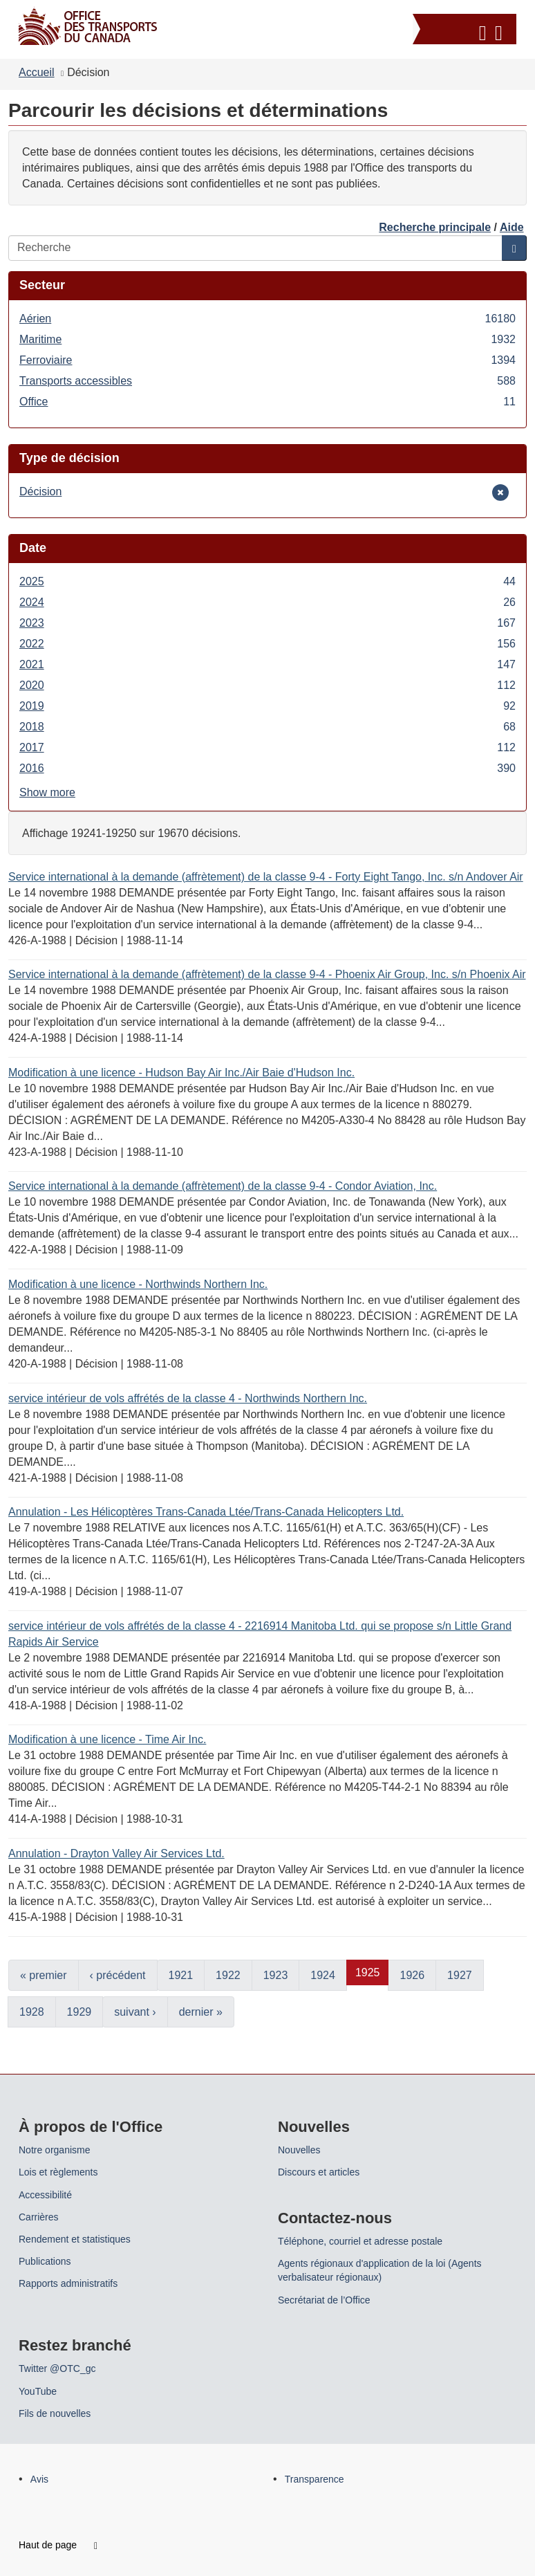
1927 (459, 1975)
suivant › (135, 2012)
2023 (267, 623)
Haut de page (58, 2544)
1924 (322, 1975)
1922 (228, 1975)
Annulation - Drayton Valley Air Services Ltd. (116, 1853)
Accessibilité (45, 2194)
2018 (267, 727)
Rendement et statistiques (75, 2239)
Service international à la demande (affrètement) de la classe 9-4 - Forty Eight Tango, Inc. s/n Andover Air (265, 877)
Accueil (37, 72)
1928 (31, 2012)
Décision (40, 491)
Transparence (314, 2479)
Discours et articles (318, 2172)
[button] (466, 31)
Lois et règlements (58, 2172)
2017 (267, 747)
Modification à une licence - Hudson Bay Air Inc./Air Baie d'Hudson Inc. (181, 1072)
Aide (512, 227)
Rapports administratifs (68, 2283)
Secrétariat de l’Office (324, 2300)
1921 (181, 1975)
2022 (267, 644)
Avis (39, 2479)
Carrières (39, 2217)
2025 (267, 581)
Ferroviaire (267, 360)
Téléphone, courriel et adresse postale (360, 2241)
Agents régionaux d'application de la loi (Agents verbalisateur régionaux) (380, 2270)
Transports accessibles (267, 381)
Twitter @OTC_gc (57, 2368)
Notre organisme (55, 2149)
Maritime (267, 339)
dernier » (201, 2012)
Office (267, 402)
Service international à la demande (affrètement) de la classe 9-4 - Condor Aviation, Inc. (222, 1186)
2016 (267, 768)
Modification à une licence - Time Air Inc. (107, 1739)
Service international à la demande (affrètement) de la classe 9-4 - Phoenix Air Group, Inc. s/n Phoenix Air (267, 974)
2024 (267, 602)
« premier (43, 1975)
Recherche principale (435, 227)
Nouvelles (299, 2149)
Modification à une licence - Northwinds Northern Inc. (138, 1284)
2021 (267, 664)
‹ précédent (118, 1975)
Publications (45, 2261)
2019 (267, 706)
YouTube (38, 2391)
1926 (412, 1975)
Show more (47, 792)
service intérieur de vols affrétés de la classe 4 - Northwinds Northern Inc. (187, 1398)
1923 (275, 1975)
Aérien (267, 318)
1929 (79, 2012)
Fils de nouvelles (55, 2413)
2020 (267, 685)
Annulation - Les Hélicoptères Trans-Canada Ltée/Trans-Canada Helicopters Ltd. (206, 1512)
